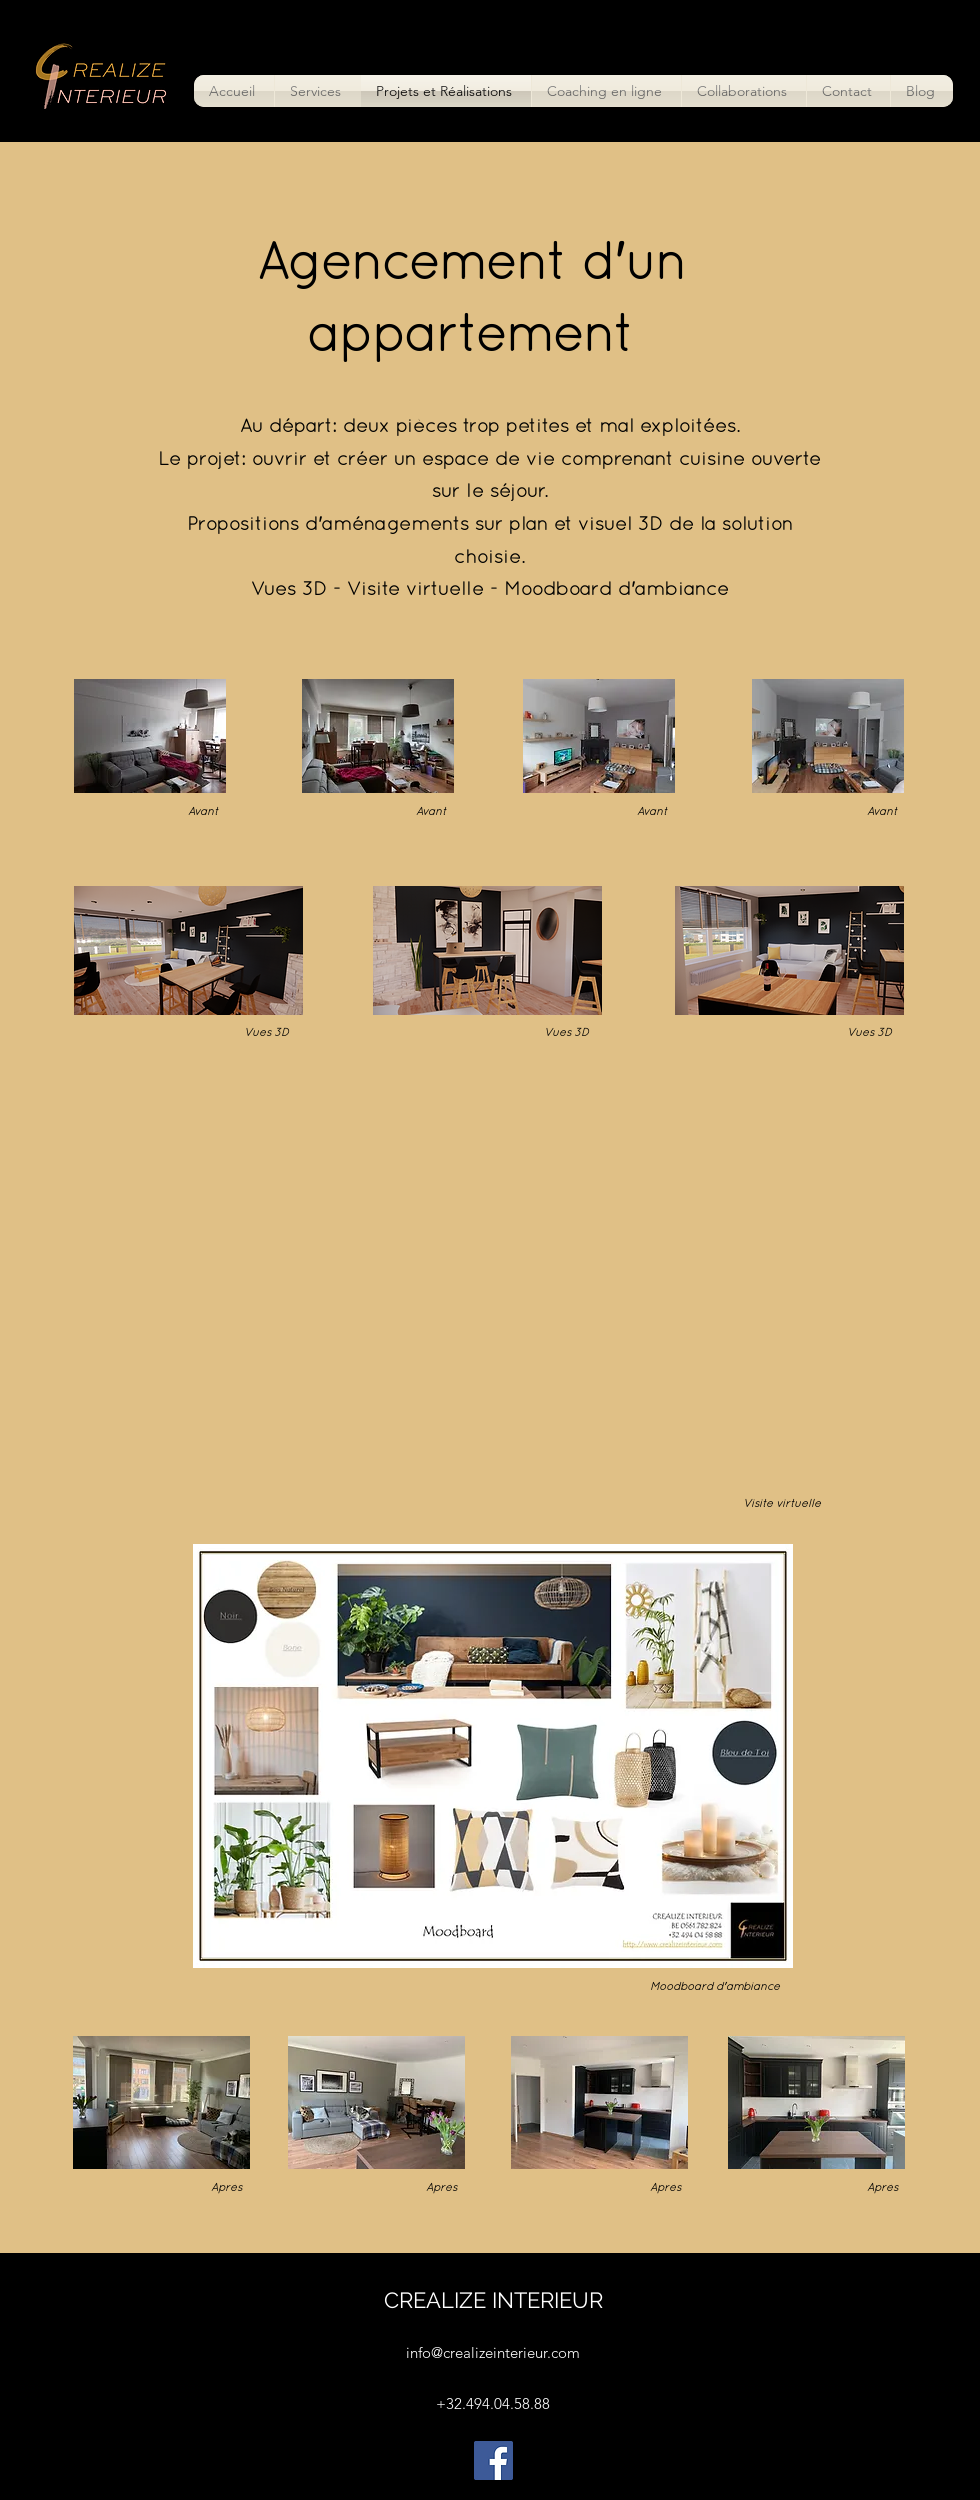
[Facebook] (493, 2460)
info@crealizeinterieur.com (493, 2352)
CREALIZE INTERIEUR (493, 2300)
